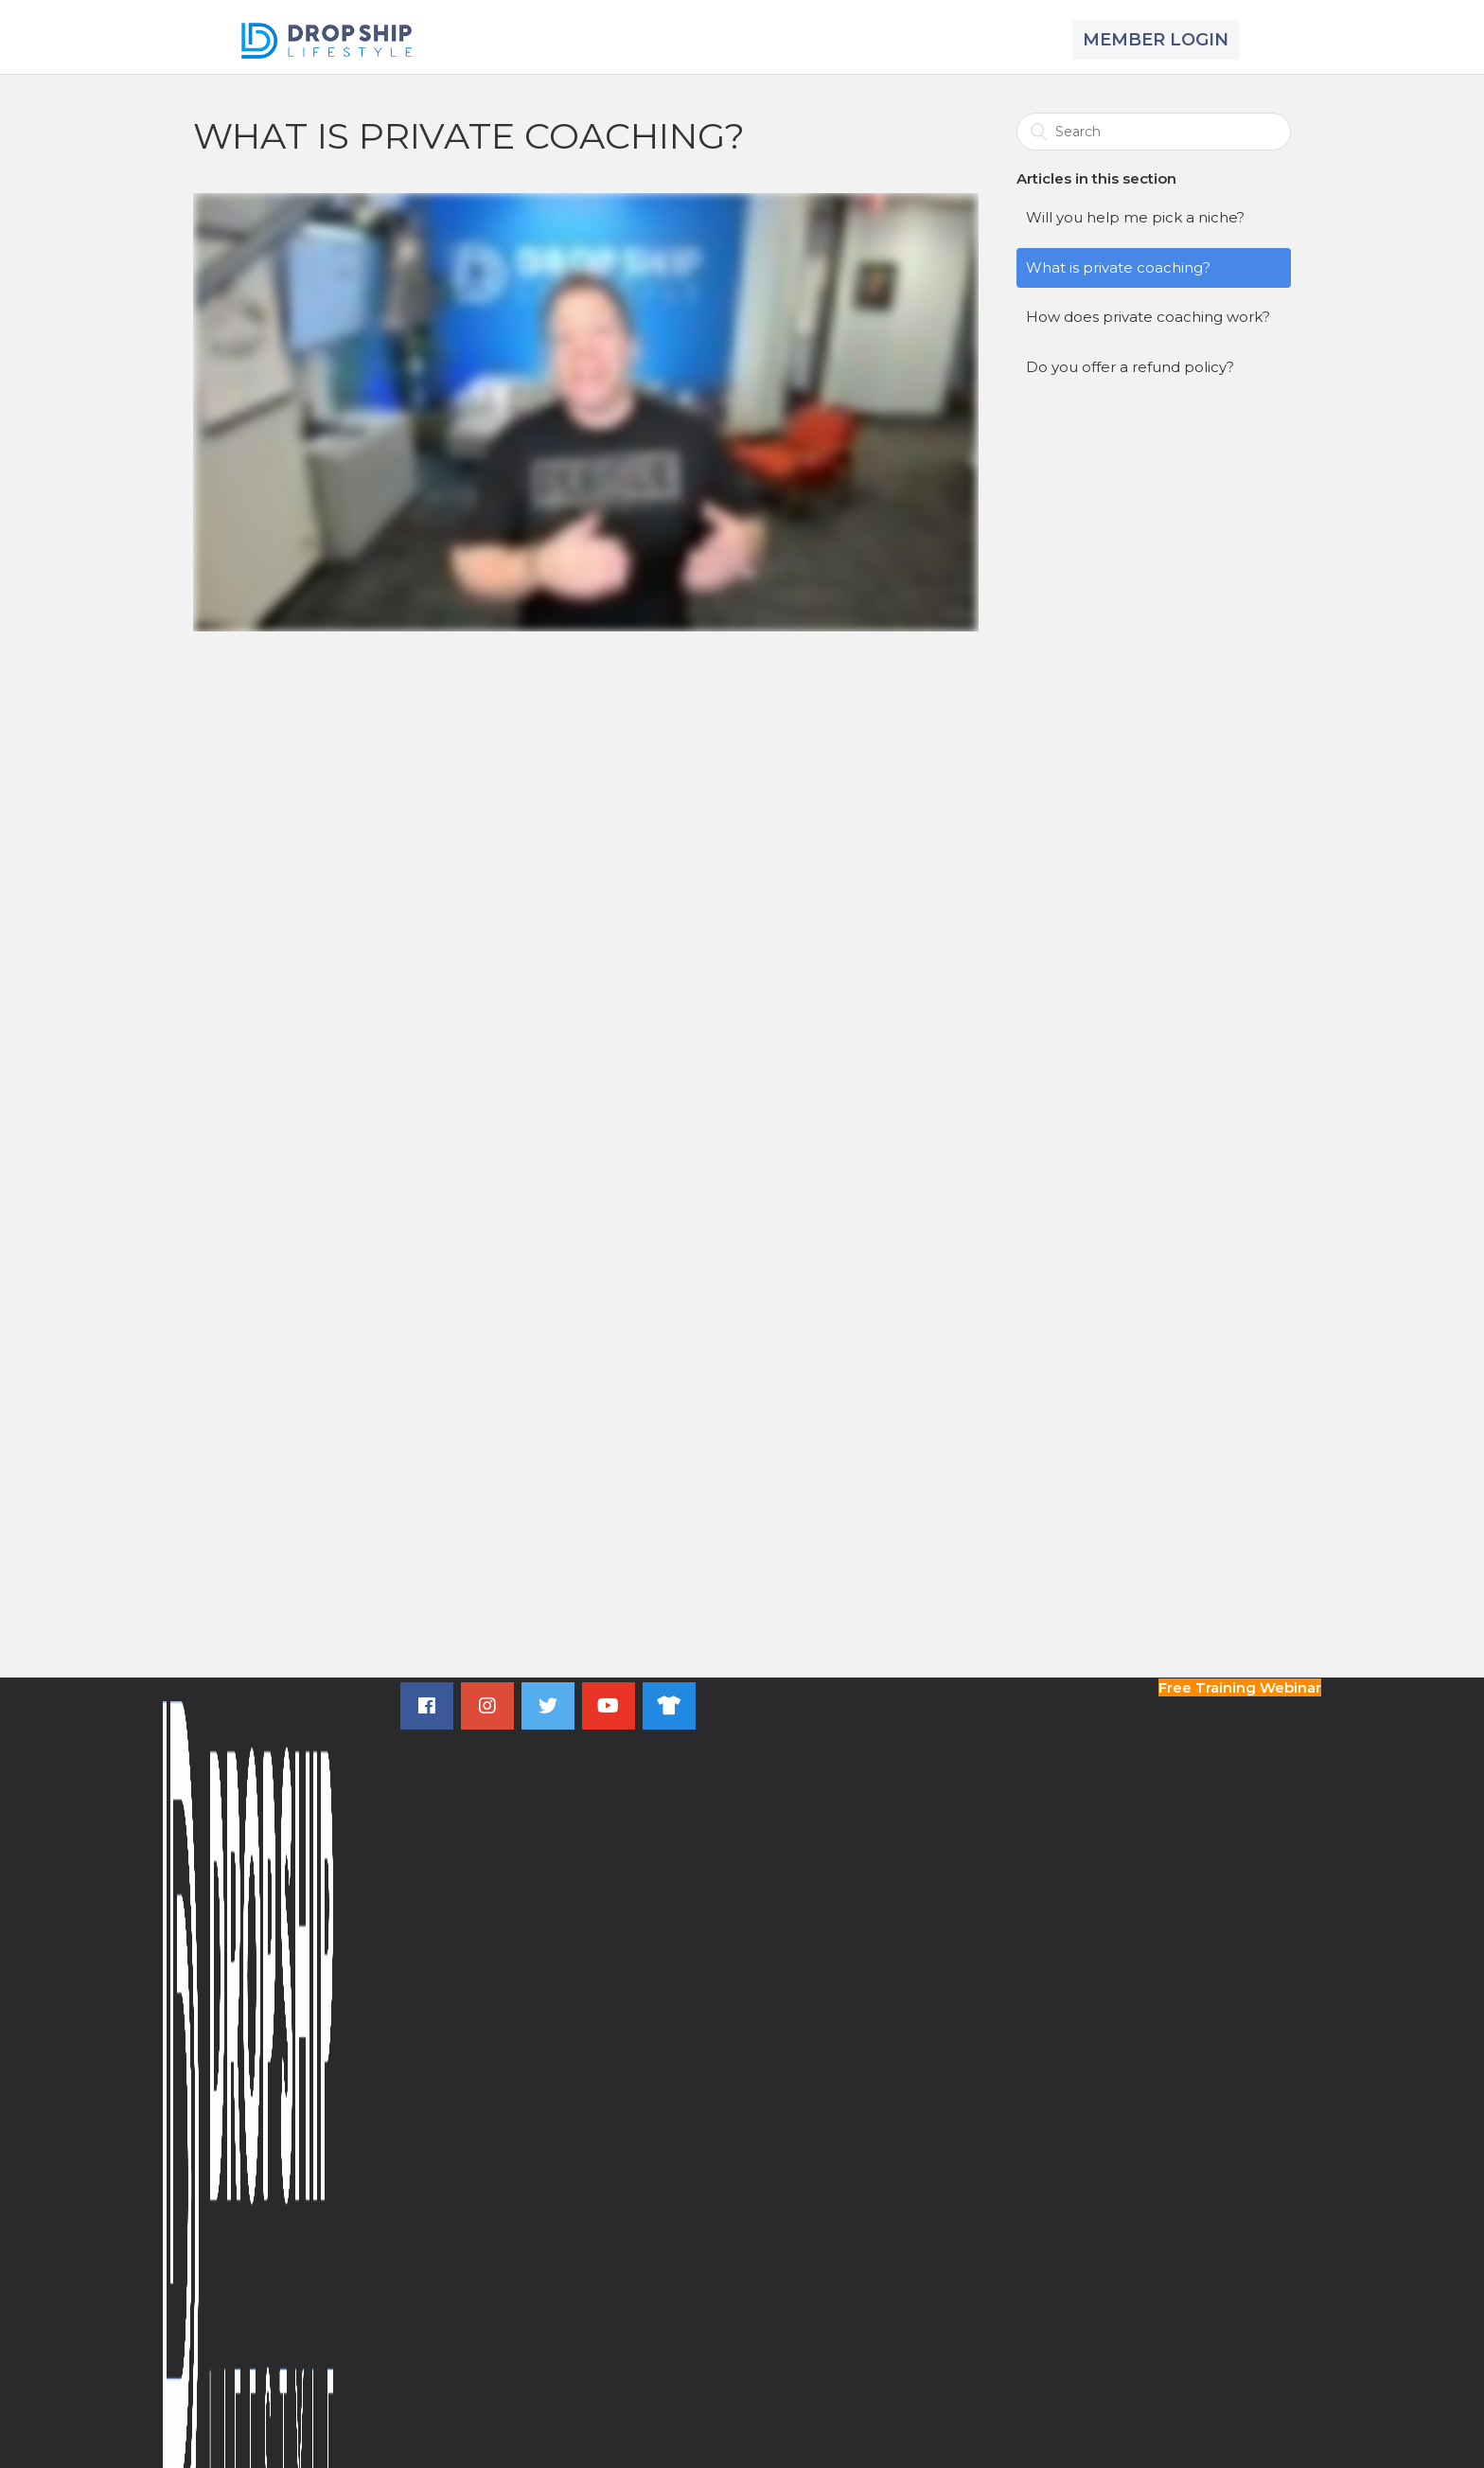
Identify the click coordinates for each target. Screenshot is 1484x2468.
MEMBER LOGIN (1155, 39)
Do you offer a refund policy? (1130, 367)
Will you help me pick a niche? (1135, 217)
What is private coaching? (1118, 267)
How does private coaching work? (1148, 317)
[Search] (1153, 132)
